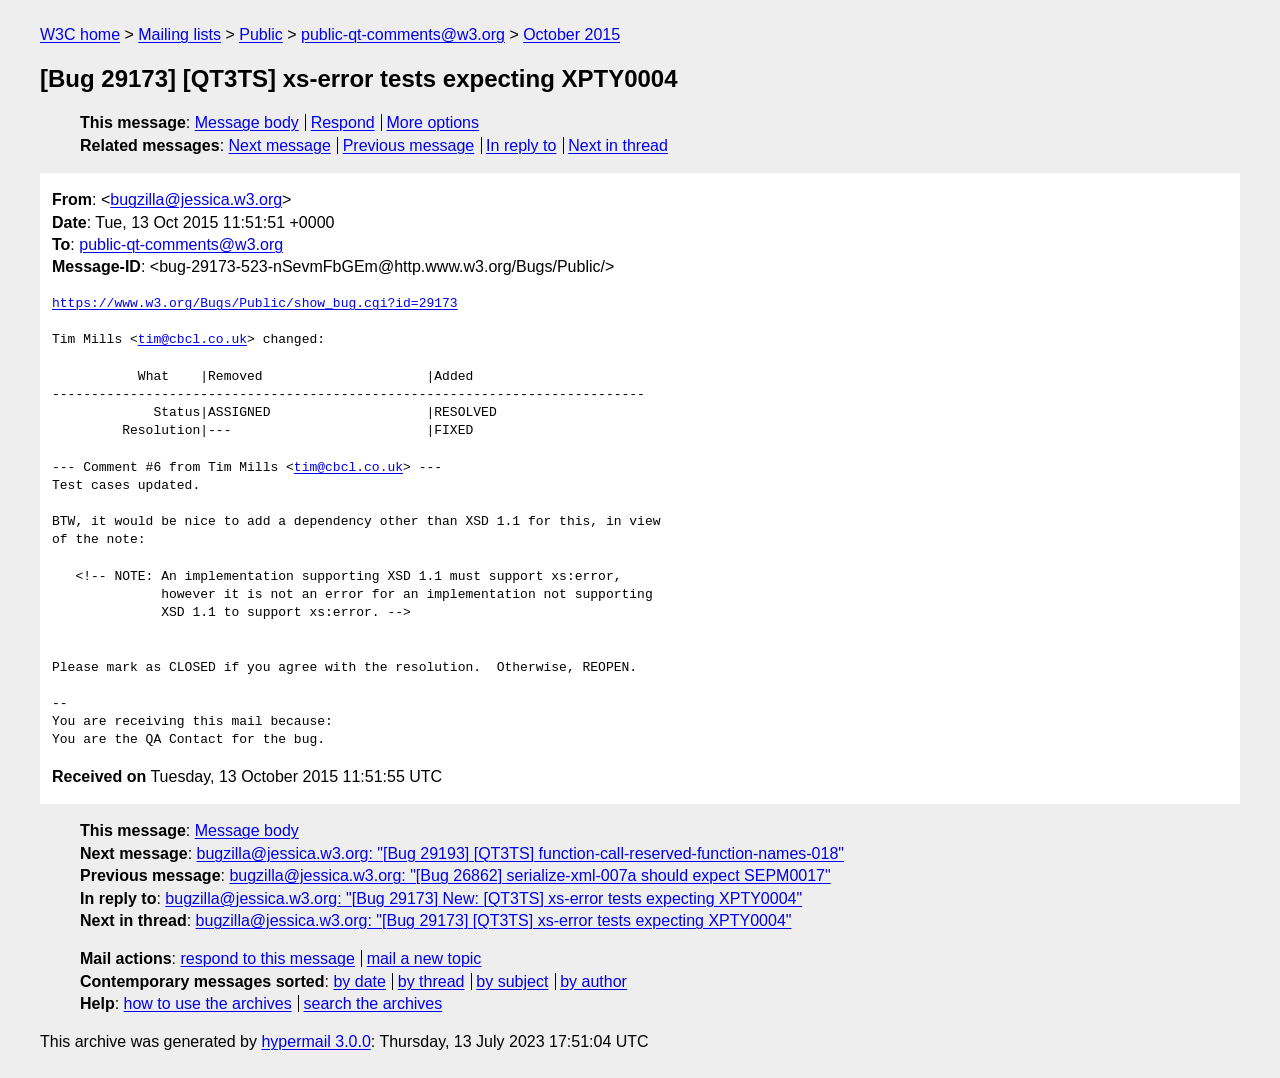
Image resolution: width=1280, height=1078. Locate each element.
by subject (512, 981)
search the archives (373, 1003)
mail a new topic (424, 958)
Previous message (409, 145)
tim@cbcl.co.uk (192, 340)
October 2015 (571, 34)
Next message (280, 145)
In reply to (521, 145)
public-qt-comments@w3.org (403, 34)
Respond (343, 122)
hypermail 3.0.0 (315, 1041)
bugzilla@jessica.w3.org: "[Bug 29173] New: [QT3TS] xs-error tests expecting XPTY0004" (483, 898)
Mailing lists (179, 34)
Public (261, 34)
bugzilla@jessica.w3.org (196, 199)
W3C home (80, 34)
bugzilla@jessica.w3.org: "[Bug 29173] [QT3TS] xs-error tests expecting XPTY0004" (494, 920)
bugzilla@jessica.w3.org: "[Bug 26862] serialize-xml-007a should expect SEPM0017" (529, 875)
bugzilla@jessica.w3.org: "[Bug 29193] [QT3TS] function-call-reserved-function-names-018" (520, 853)
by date (359, 981)
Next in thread (618, 145)
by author (593, 981)
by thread (431, 981)
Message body (247, 122)
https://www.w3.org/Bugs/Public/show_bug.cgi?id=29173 (255, 304)
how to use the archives (208, 1003)
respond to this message (267, 958)
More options (433, 122)
